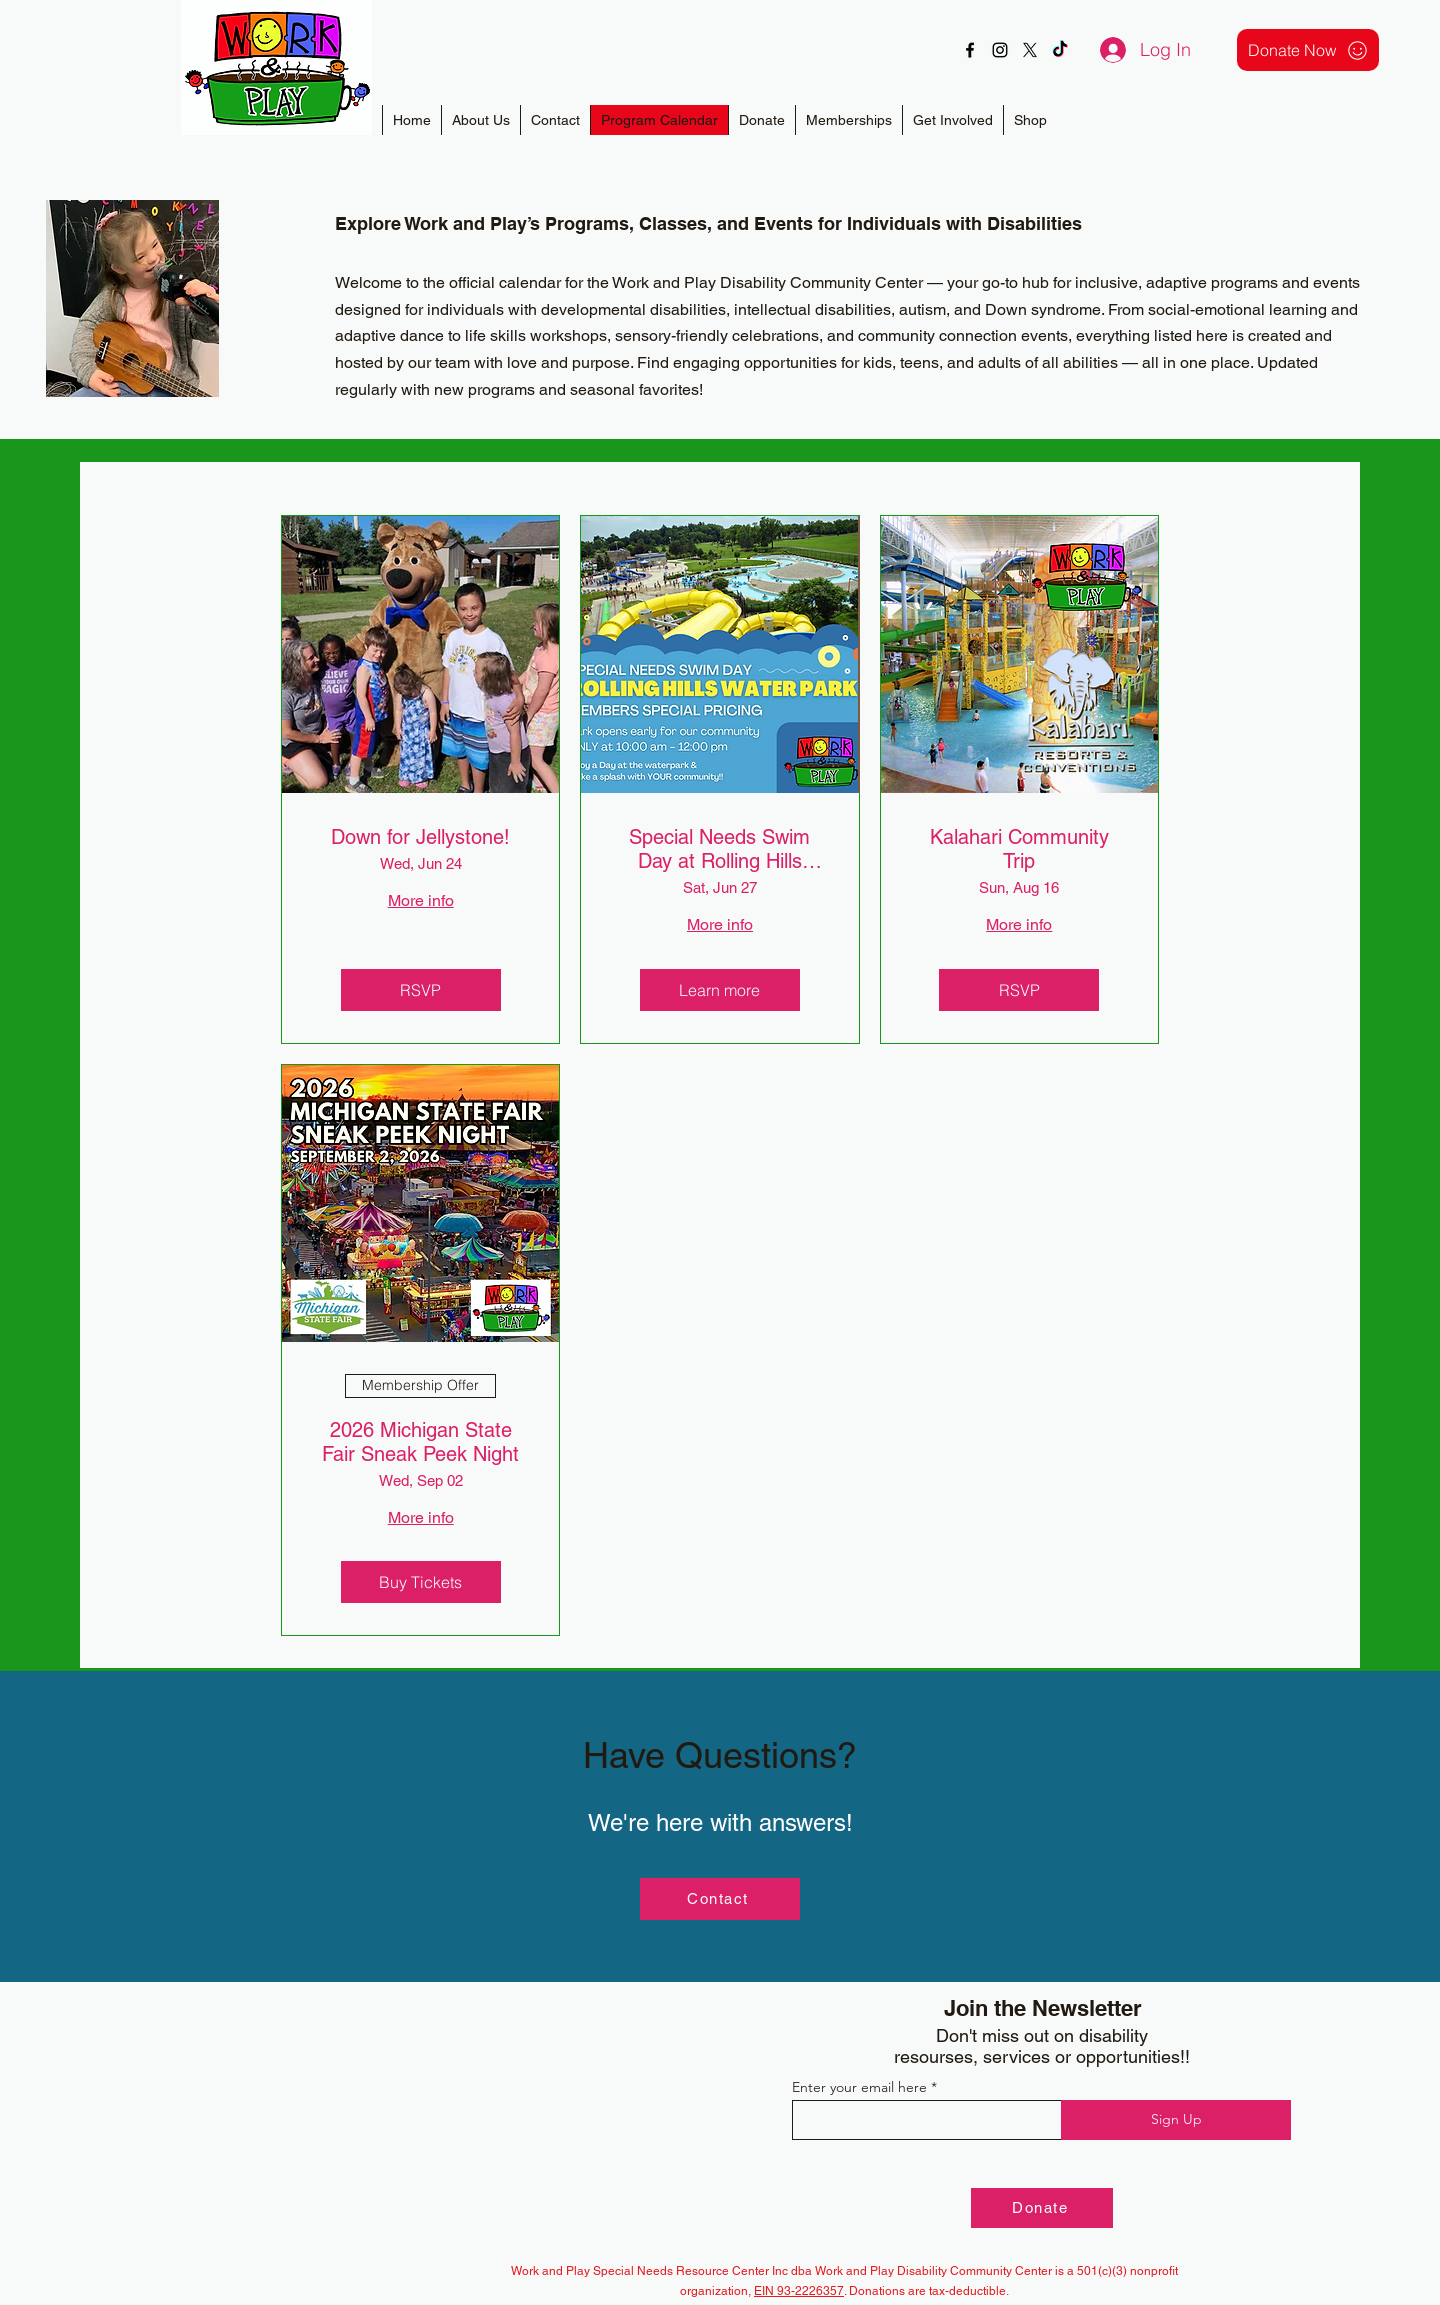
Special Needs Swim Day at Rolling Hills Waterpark (719, 849)
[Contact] (720, 1899)
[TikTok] (1060, 50)
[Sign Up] (1176, 2120)
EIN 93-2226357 (799, 2291)
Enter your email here (859, 2087)
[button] (848, 120)
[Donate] (1042, 2208)
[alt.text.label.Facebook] (970, 50)
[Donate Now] (1308, 50)
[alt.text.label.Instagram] (1000, 50)
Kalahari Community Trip (1019, 849)
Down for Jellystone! (420, 837)
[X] (1030, 50)
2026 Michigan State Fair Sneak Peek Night (420, 1442)
